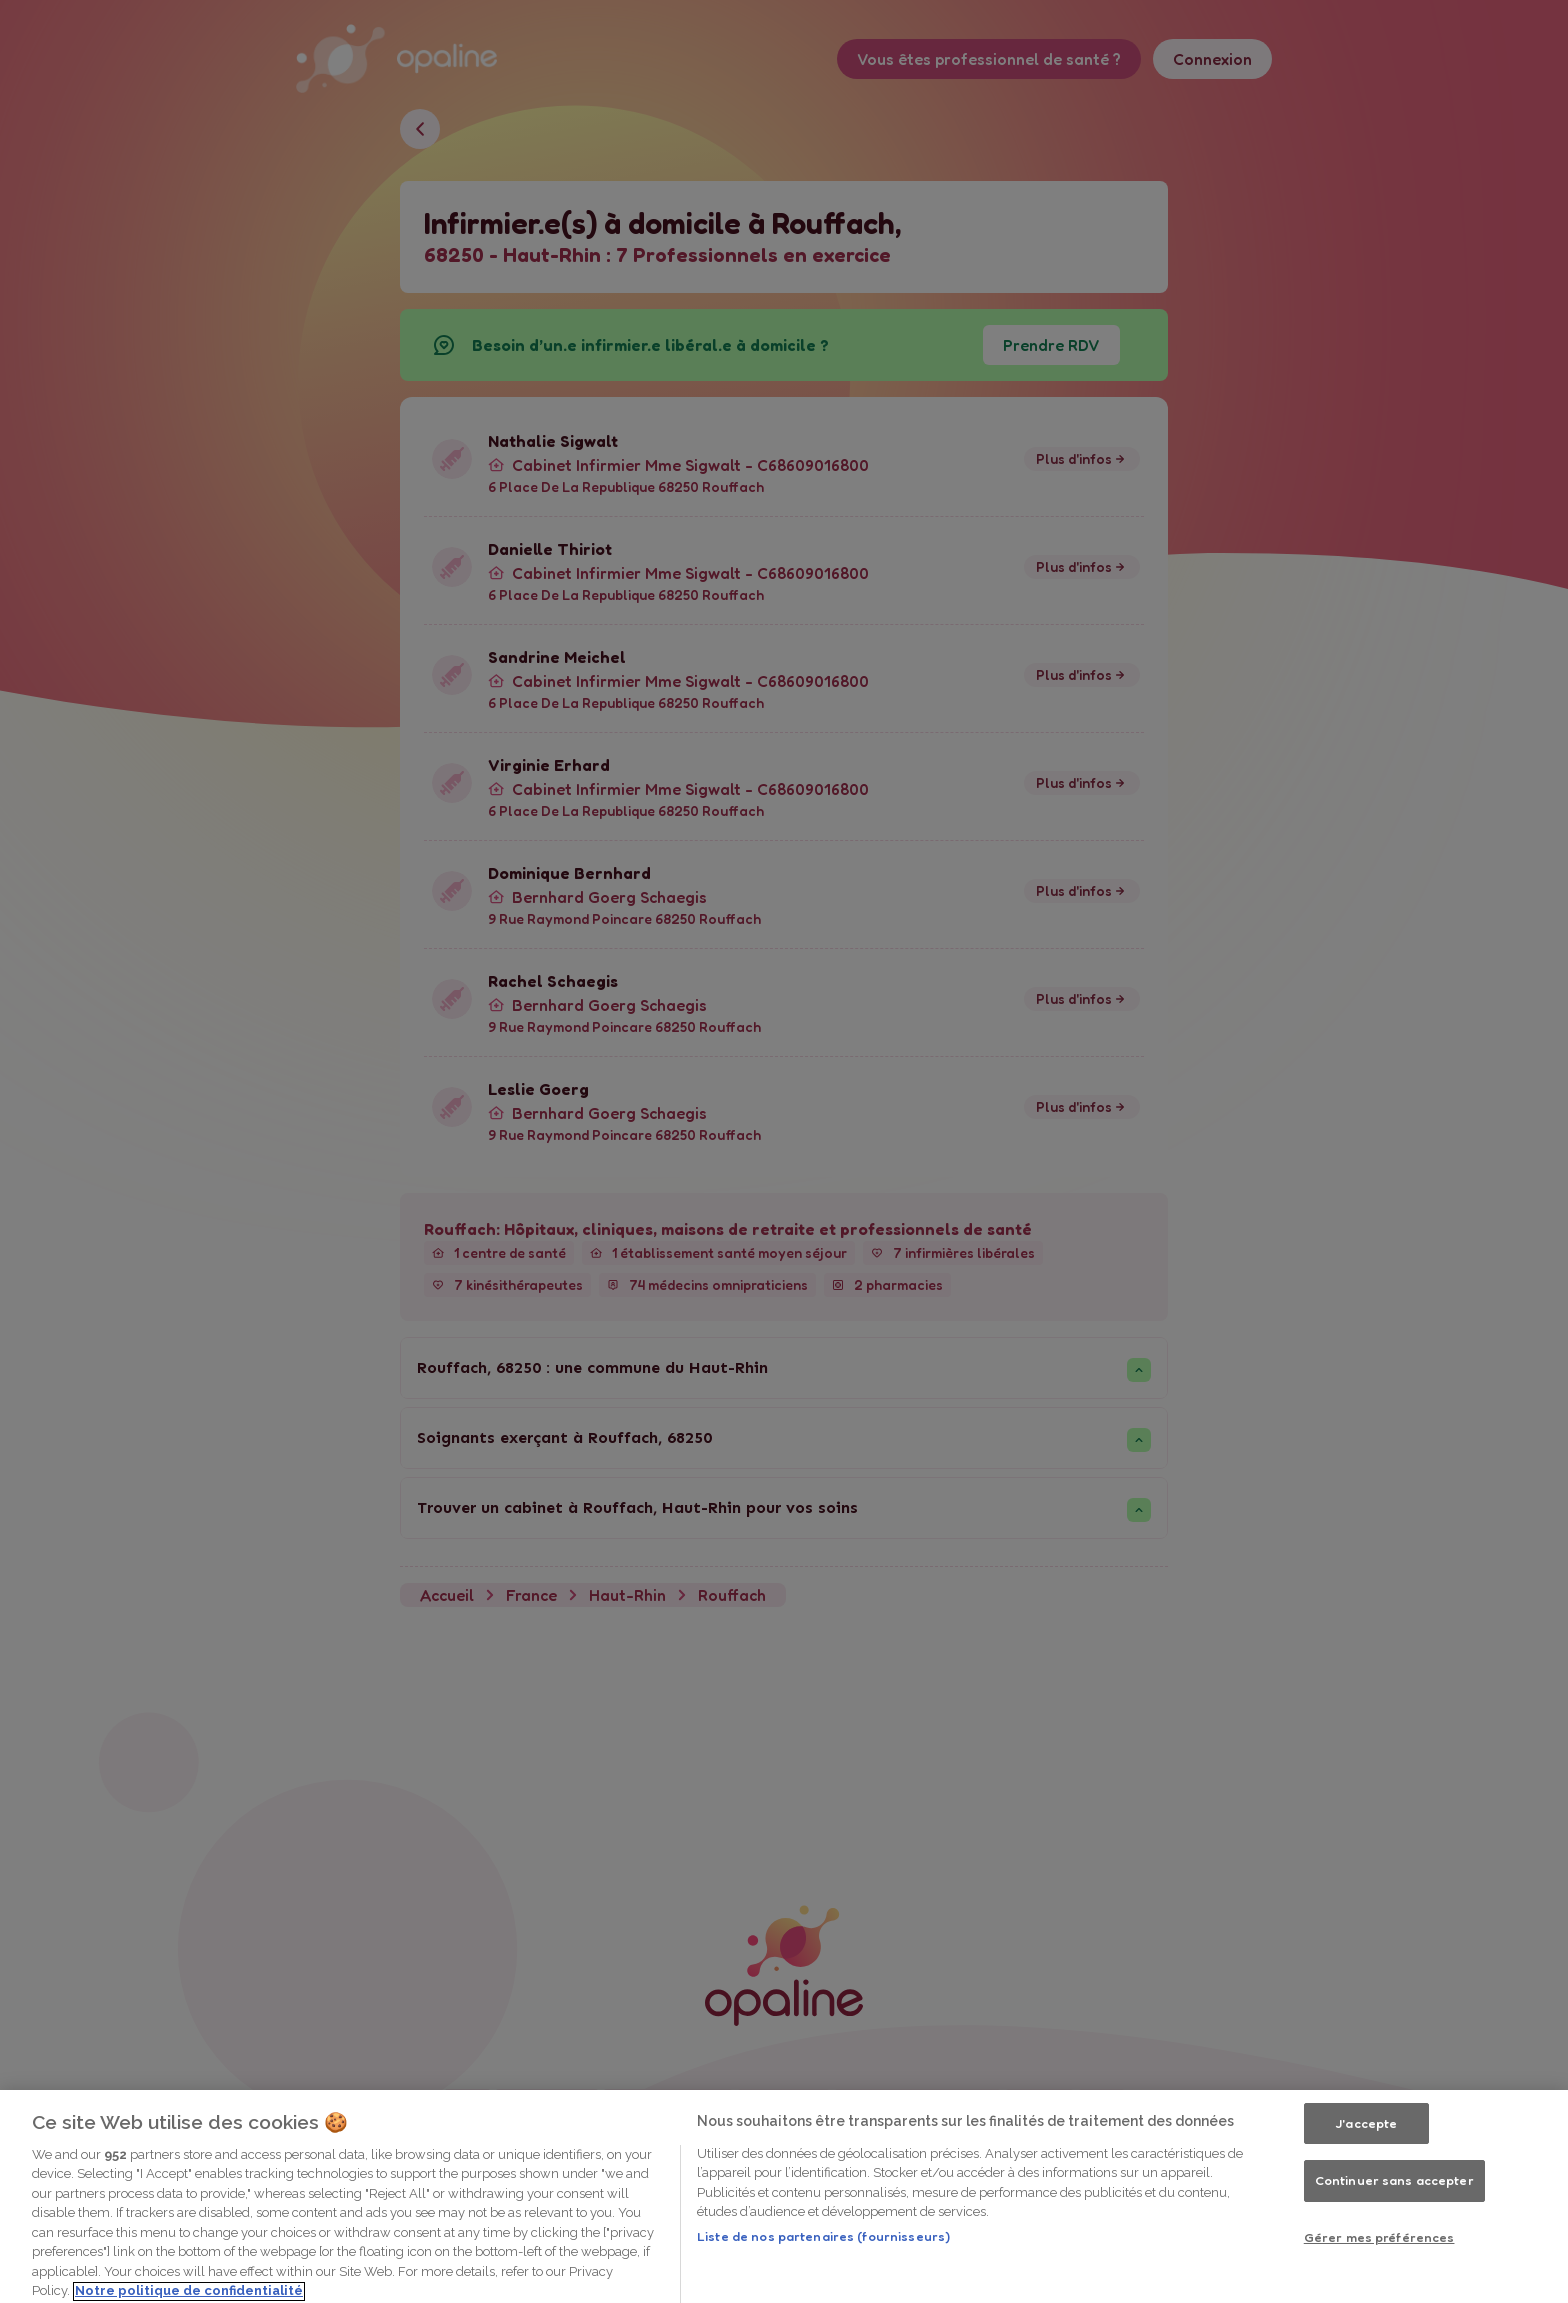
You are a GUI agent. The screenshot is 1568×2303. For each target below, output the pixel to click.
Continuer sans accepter (1394, 2250)
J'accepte (1366, 2193)
